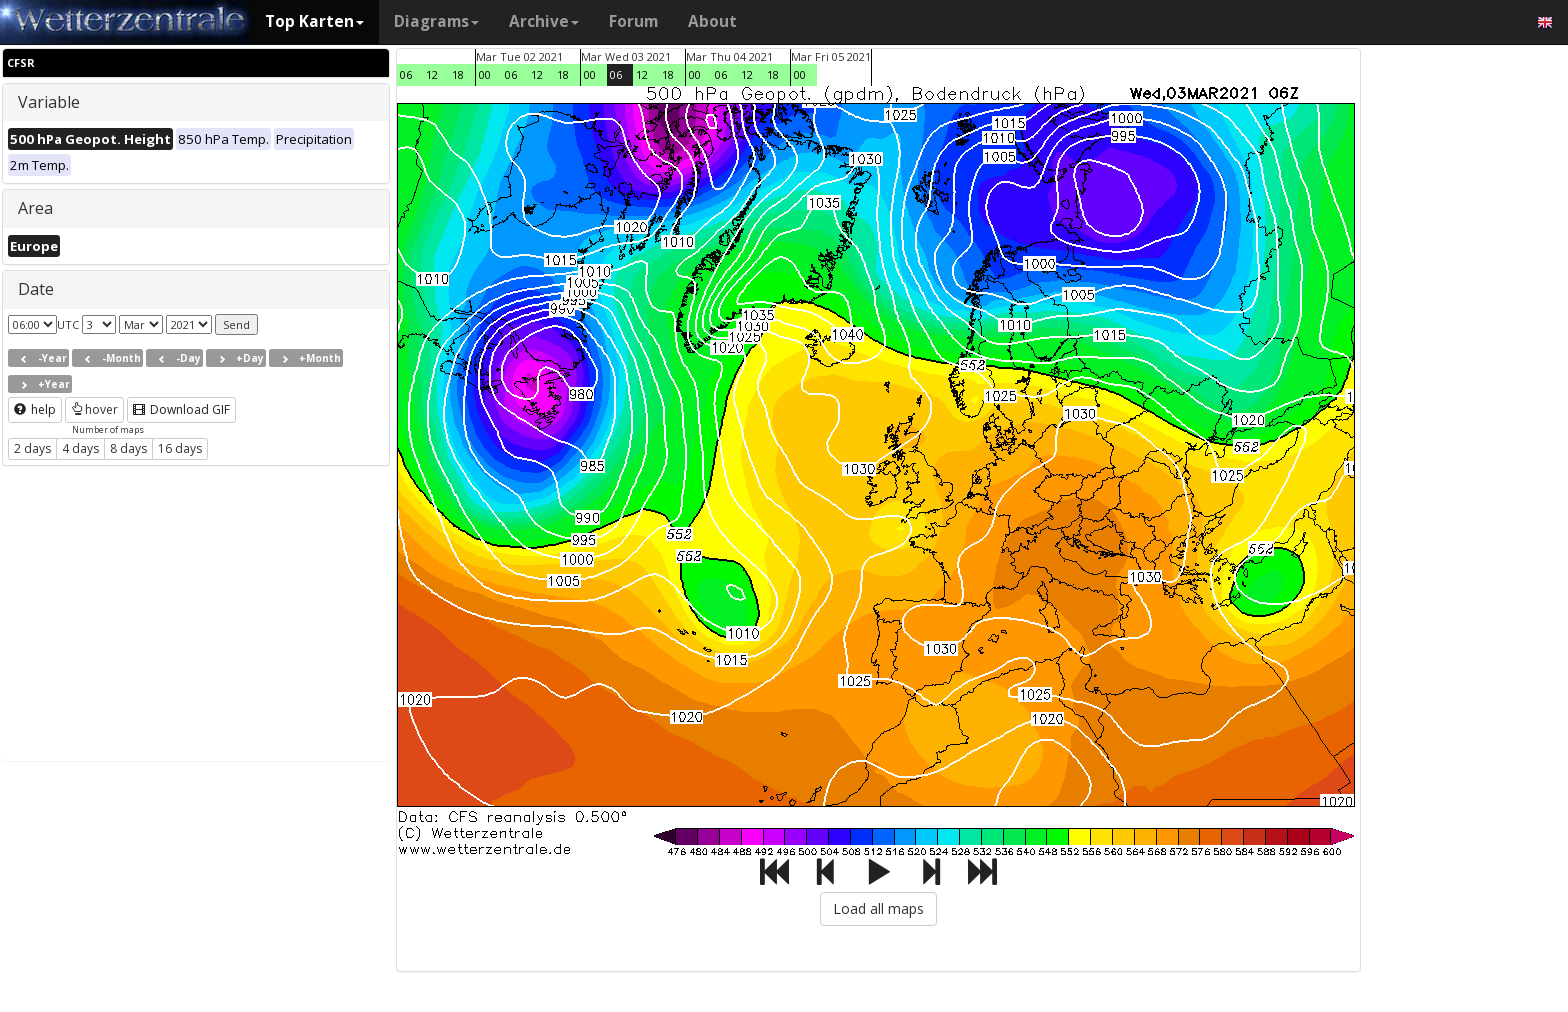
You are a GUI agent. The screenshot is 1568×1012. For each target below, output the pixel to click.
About (712, 21)
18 (458, 74)
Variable (49, 102)
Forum (633, 21)
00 (485, 74)
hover (94, 409)
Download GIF (181, 409)
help (35, 409)
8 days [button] (128, 448)
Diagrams (436, 21)
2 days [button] (32, 448)
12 (432, 74)
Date (36, 289)
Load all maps (878, 908)
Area (35, 208)
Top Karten (314, 21)
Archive (544, 21)
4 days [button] (80, 448)
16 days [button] (180, 448)
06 (406, 74)
